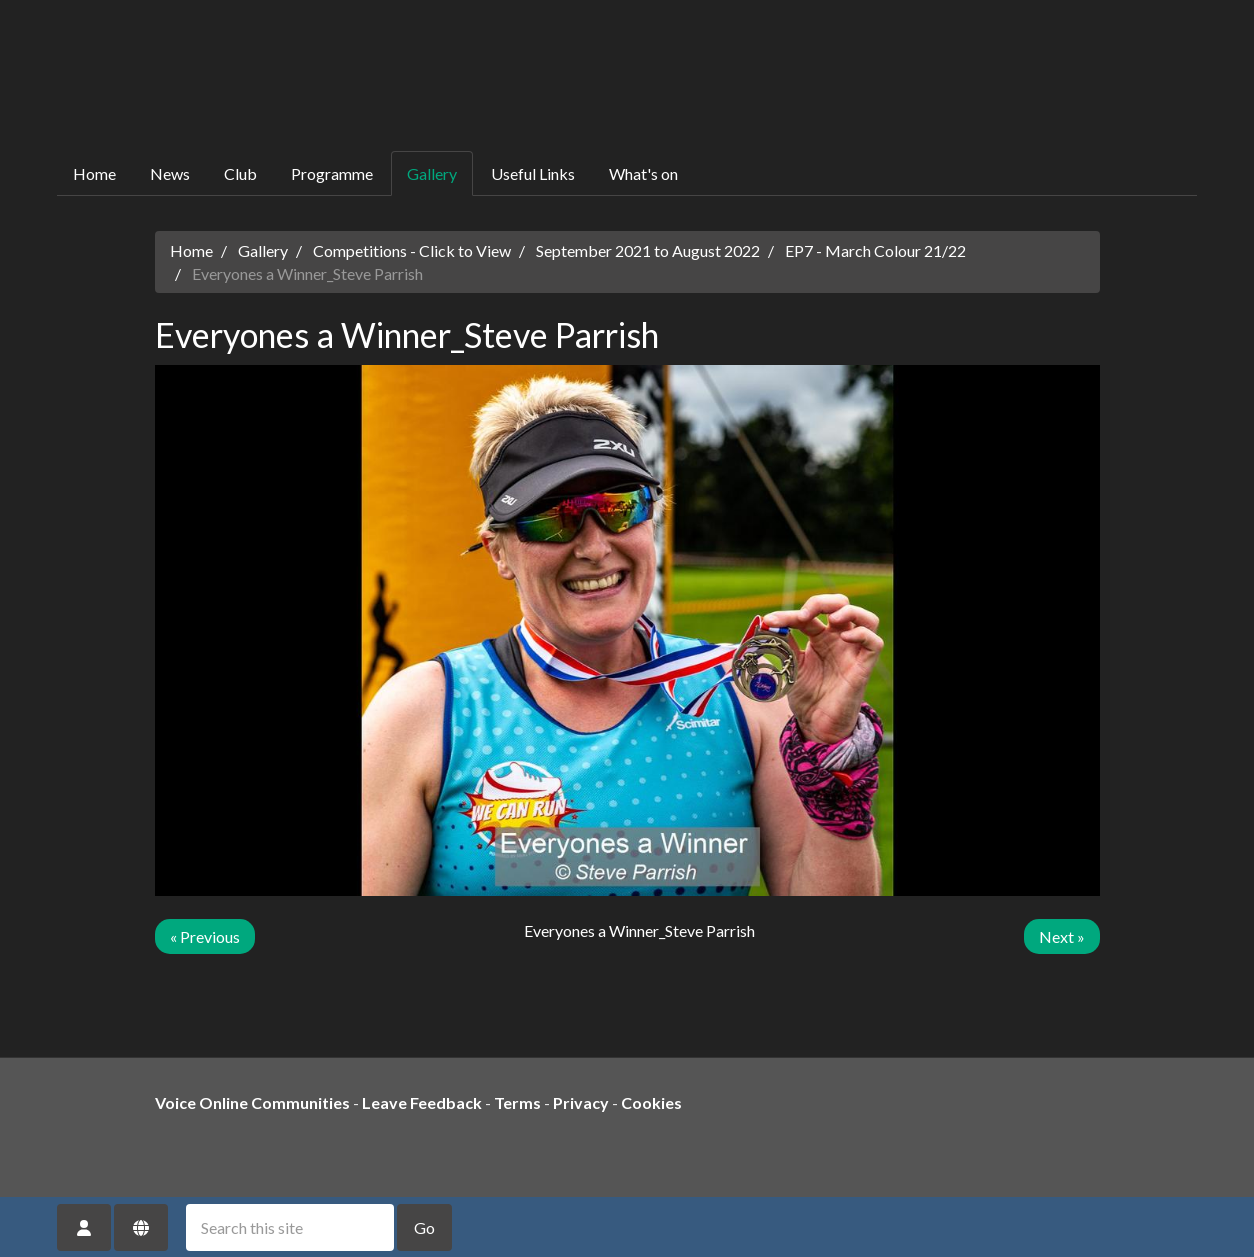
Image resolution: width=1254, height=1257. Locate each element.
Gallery (432, 173)
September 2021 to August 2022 (648, 250)
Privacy (581, 1102)
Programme (332, 173)
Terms (517, 1102)
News (170, 173)
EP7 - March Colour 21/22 (875, 250)
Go (424, 1227)
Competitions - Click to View (412, 250)
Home (94, 173)
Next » (1062, 936)
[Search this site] (290, 1227)
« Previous (205, 936)
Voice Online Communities (252, 1102)
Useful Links (533, 173)
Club (240, 173)
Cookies (651, 1102)
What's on (643, 173)
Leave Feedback (422, 1102)
